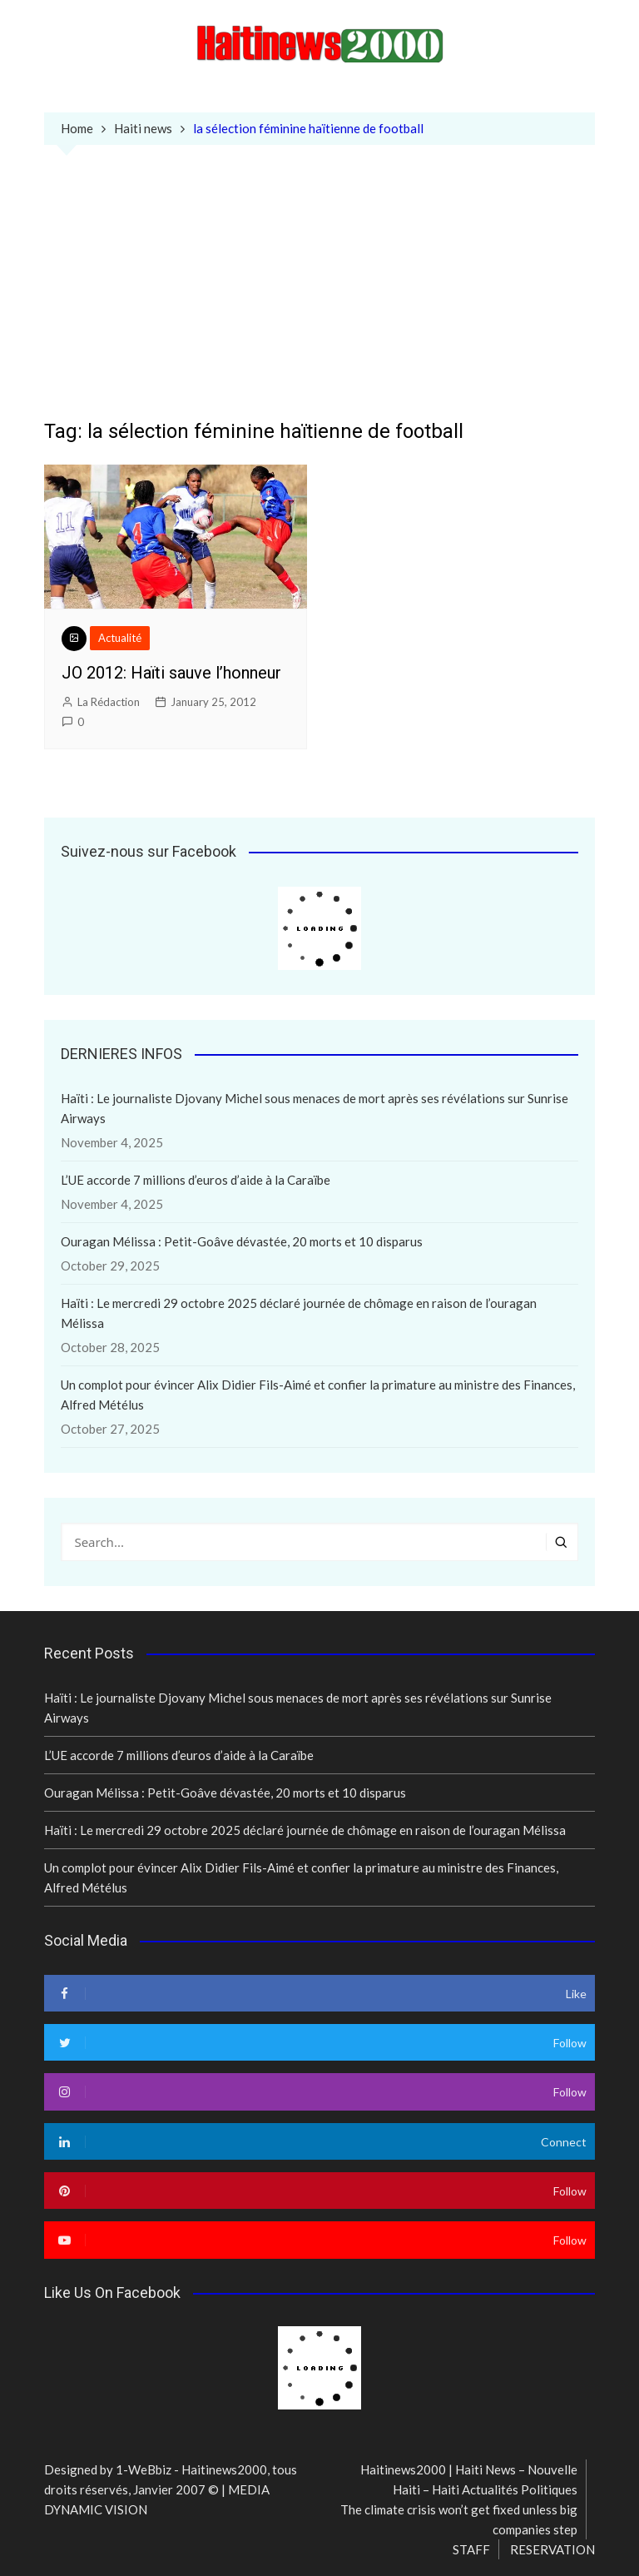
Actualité (119, 637)
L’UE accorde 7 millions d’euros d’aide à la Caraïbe (195, 1179)
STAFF (471, 2549)
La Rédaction (108, 702)
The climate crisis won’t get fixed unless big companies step (458, 2519)
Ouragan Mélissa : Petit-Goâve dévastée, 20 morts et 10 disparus (242, 1241)
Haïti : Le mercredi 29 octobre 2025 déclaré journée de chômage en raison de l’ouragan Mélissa (299, 1312)
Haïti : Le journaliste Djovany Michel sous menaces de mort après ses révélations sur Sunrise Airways (314, 1108)
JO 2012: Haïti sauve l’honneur (171, 673)
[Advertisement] (320, 294)
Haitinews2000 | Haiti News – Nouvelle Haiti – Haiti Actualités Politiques (468, 2479)
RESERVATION (552, 2549)
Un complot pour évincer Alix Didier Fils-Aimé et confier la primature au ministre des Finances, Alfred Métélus (318, 1394)
